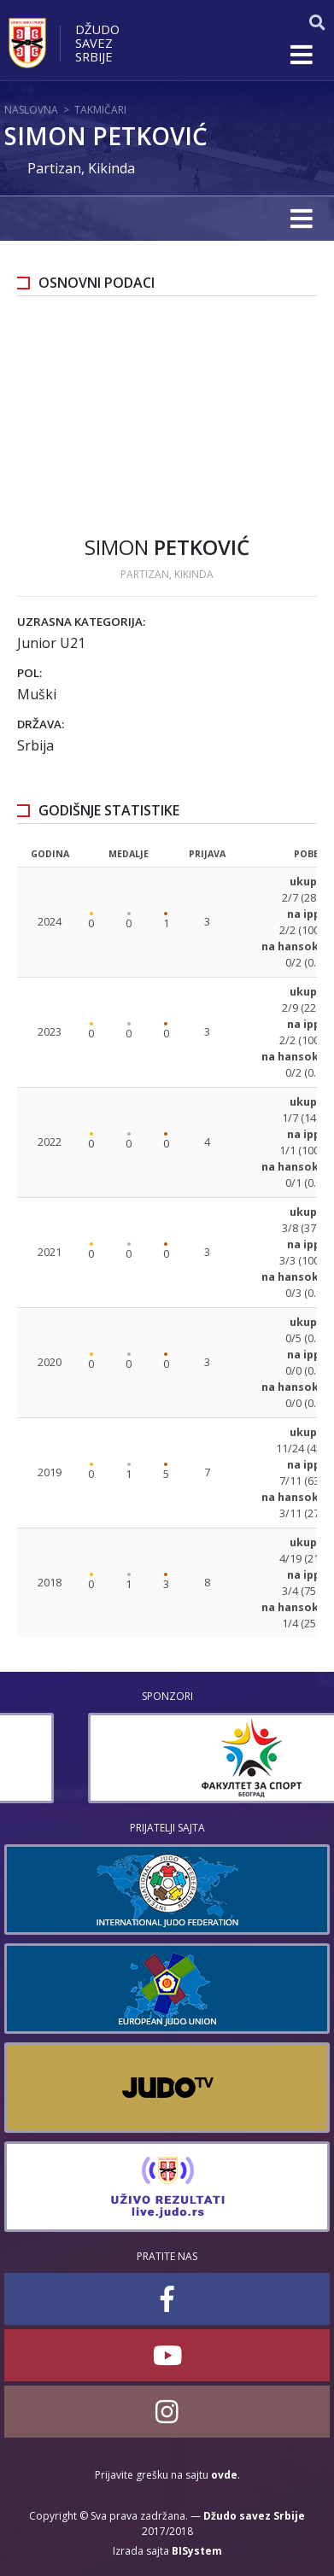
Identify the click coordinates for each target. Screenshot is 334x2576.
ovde (224, 2475)
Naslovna (31, 109)
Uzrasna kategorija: (81, 621)
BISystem (197, 2551)
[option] (167, 1758)
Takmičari (100, 109)
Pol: (29, 673)
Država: (40, 724)
